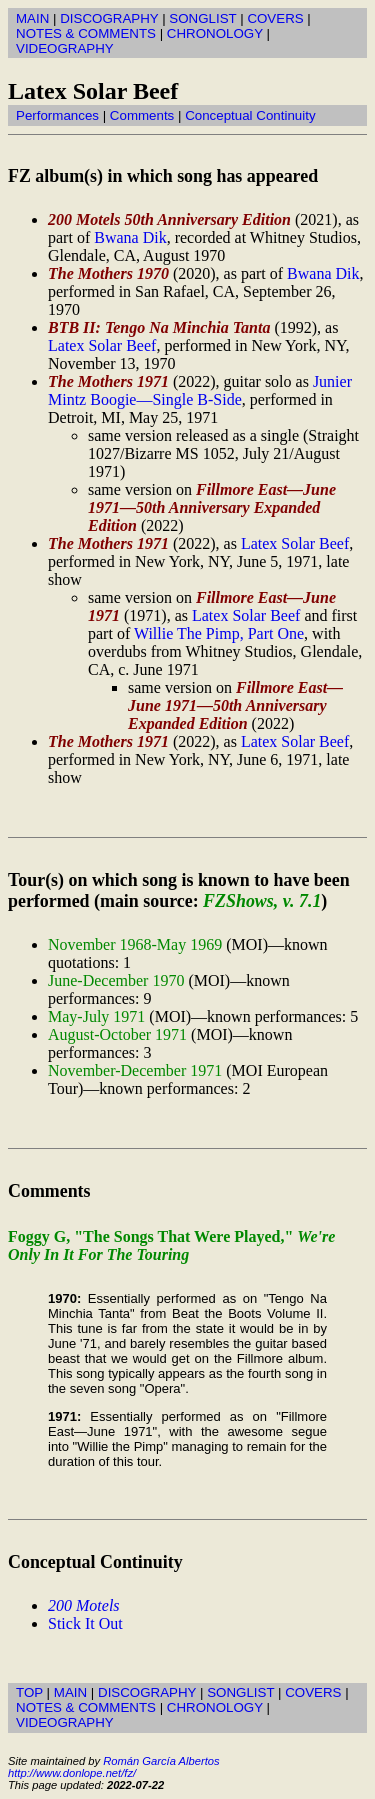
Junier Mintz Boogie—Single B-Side (200, 390)
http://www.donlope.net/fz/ (72, 1773)
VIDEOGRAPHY (65, 48)
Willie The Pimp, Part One (219, 633)
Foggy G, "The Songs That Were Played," (171, 1245)
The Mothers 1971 (108, 381)
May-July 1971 (96, 1016)
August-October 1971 (117, 1034)
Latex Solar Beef (102, 345)
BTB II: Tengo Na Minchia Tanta (159, 327)
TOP (29, 1692)
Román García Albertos (161, 1761)
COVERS (275, 18)
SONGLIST (202, 18)
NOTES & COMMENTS (86, 33)
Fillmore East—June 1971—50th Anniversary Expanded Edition (212, 507)
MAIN (32, 18)
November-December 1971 (135, 1070)
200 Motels (84, 1605)
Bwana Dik (130, 237)
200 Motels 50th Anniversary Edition (169, 219)
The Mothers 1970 (108, 273)
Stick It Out (85, 1623)
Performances (57, 115)
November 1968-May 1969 (135, 944)
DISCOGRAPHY (109, 18)
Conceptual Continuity (250, 115)
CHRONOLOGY (215, 33)
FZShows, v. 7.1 (262, 901)
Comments (142, 115)
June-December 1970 (116, 980)
